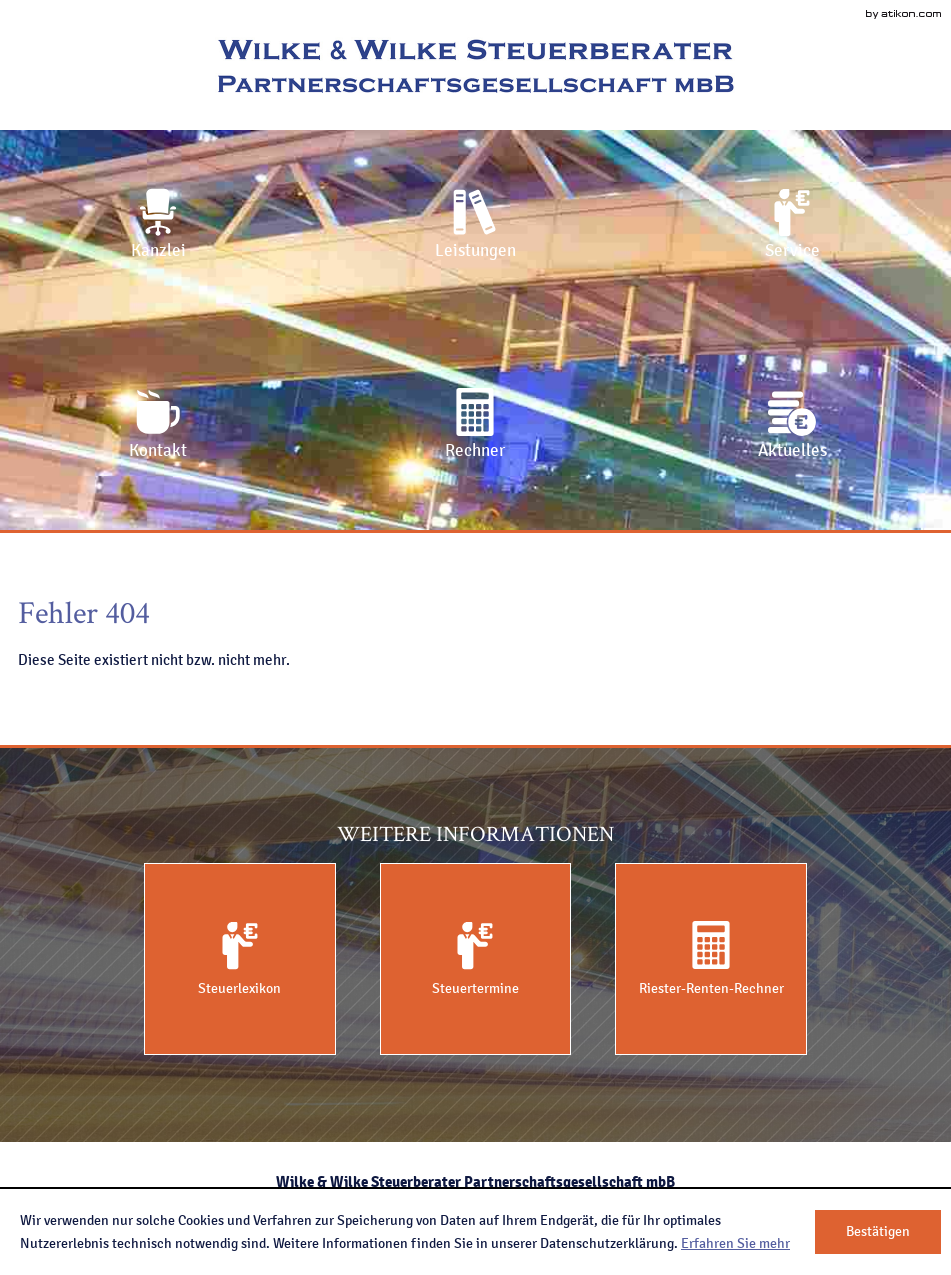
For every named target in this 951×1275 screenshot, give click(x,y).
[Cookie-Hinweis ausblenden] (878, 1232)
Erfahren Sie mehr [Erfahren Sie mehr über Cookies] (735, 1243)
